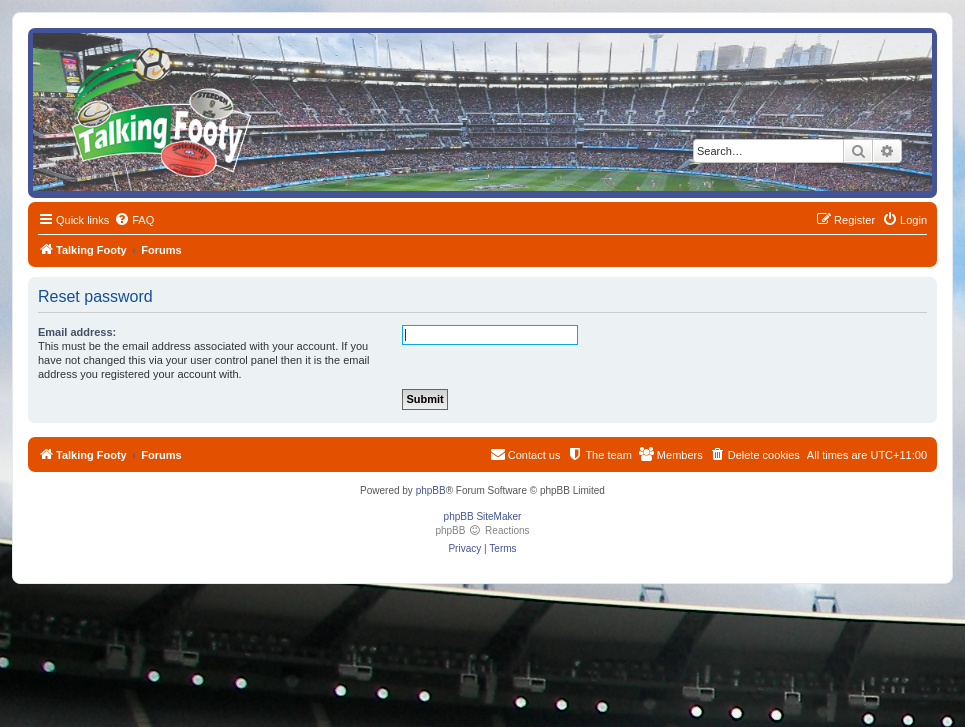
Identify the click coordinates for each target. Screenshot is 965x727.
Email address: (77, 332)
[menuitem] (134, 220)
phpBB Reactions (482, 530)
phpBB (431, 490)
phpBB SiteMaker (483, 516)
